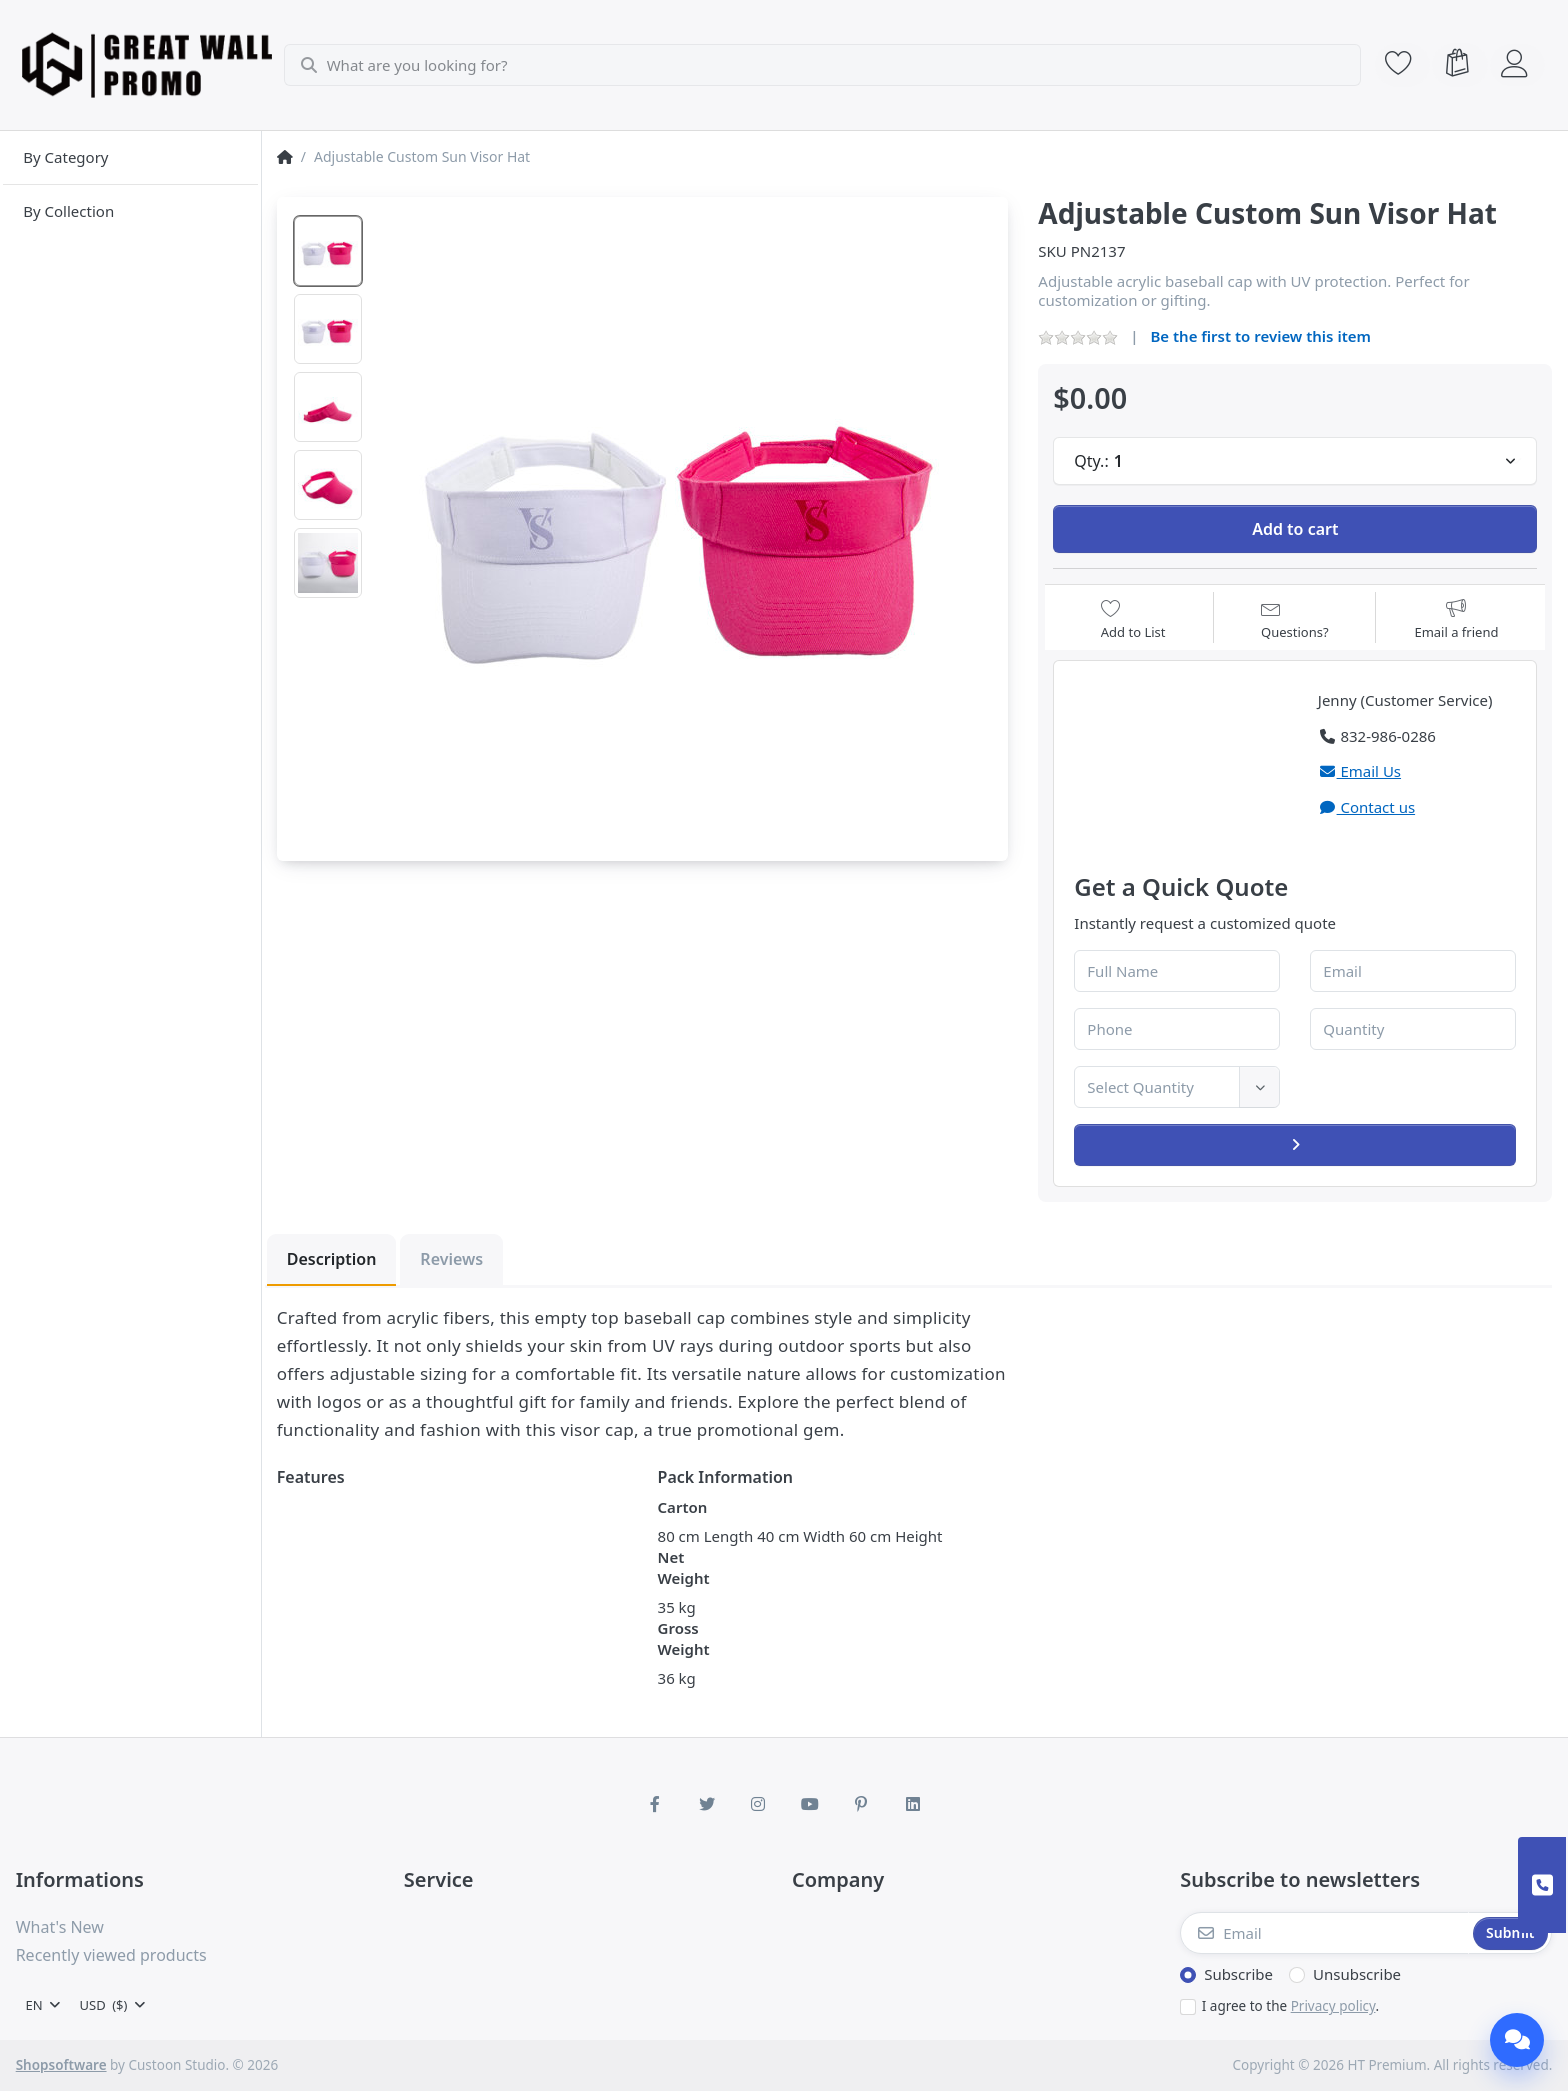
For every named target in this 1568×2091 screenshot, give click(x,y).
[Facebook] (655, 1804)
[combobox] (825, 65)
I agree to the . (1290, 2006)
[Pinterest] (862, 1804)
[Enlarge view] (687, 519)
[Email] (1324, 1933)
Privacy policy (1333, 2006)
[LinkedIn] (913, 1804)
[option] (328, 251)
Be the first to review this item (1260, 336)
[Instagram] (758, 1804)
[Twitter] (707, 1804)
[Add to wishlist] (1133, 619)
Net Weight (684, 1567)
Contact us (1366, 807)
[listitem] (687, 519)
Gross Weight (684, 1638)
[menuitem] (130, 158)
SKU (1052, 251)
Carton (683, 1507)
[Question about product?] (1295, 619)
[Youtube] (810, 1804)
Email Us (1359, 771)
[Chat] (1517, 2040)
